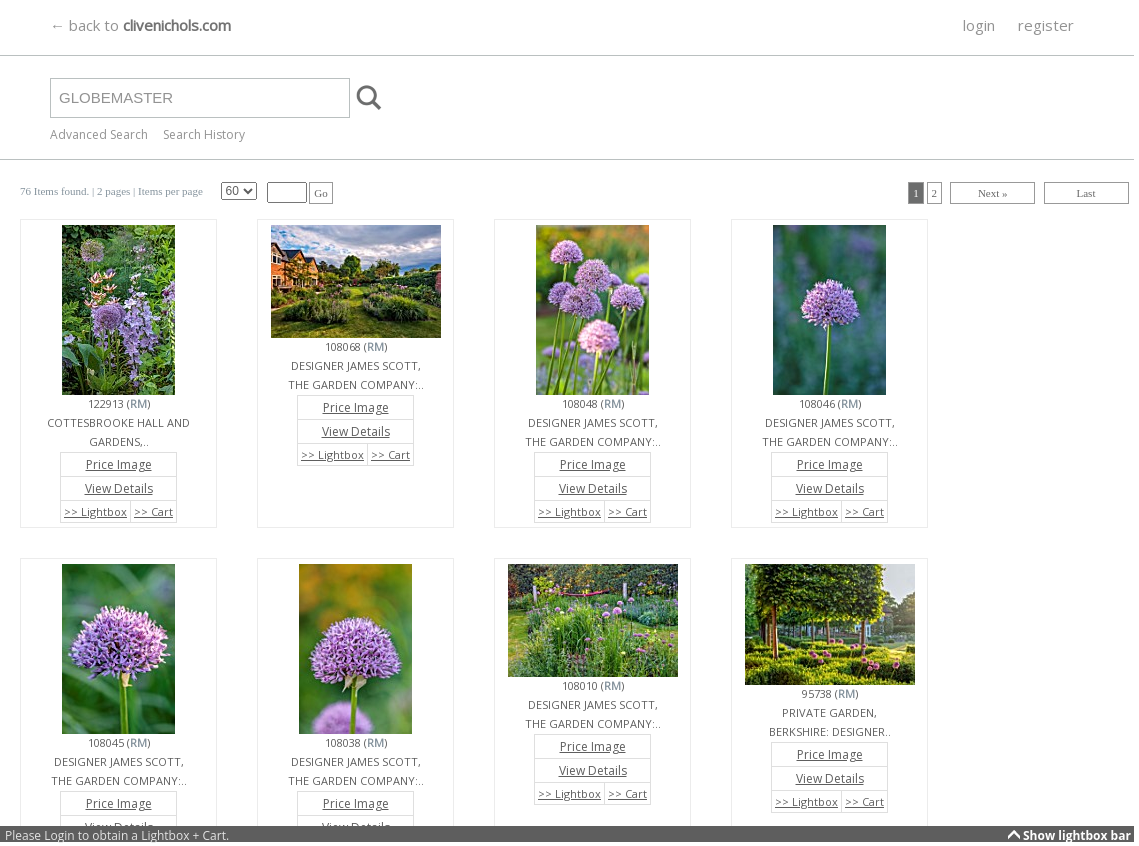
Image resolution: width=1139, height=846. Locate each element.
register (1046, 25)
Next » (993, 193)
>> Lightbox (95, 511)
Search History (204, 134)
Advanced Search (99, 134)
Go (320, 193)
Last (1086, 193)
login (979, 25)
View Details (119, 488)
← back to (140, 25)
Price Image (119, 464)
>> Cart (153, 511)
